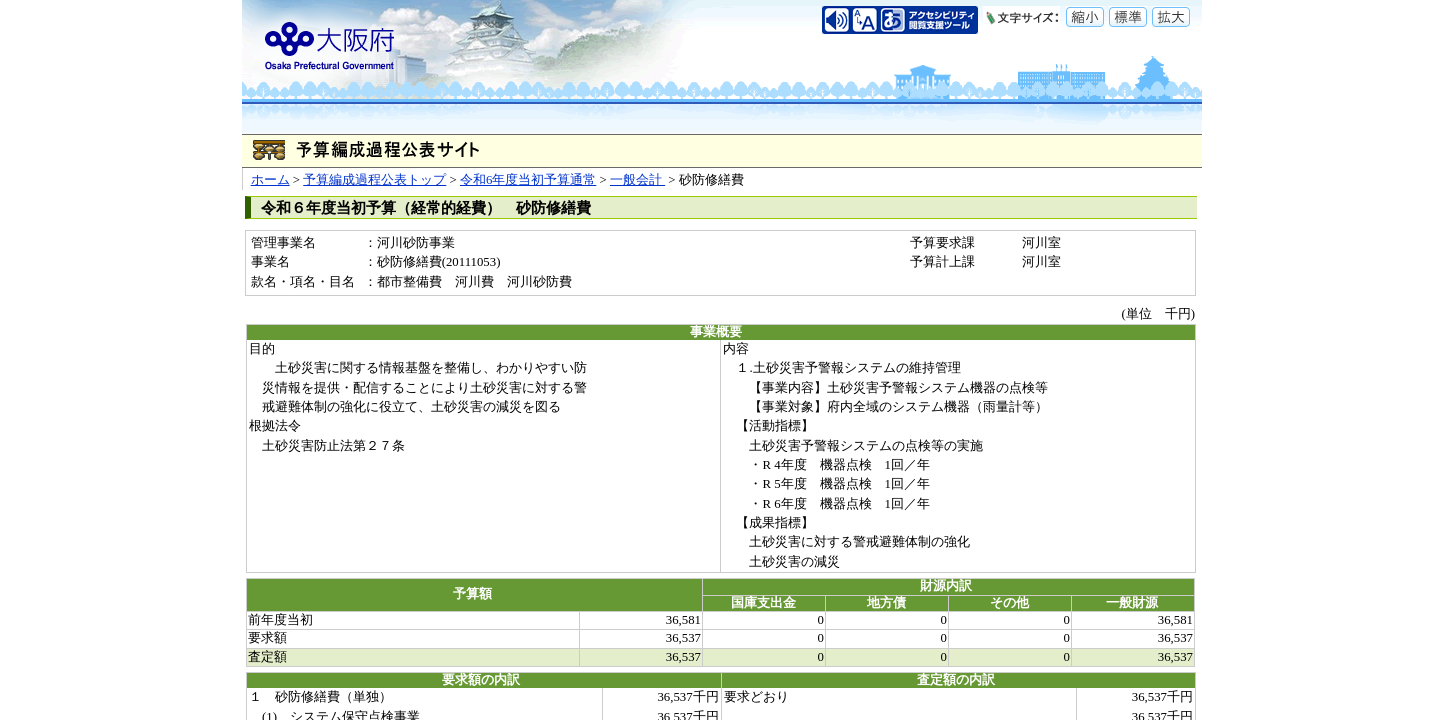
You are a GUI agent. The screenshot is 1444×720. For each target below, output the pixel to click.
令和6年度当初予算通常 (528, 180)
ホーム (270, 180)
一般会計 (637, 180)
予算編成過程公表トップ (374, 180)
